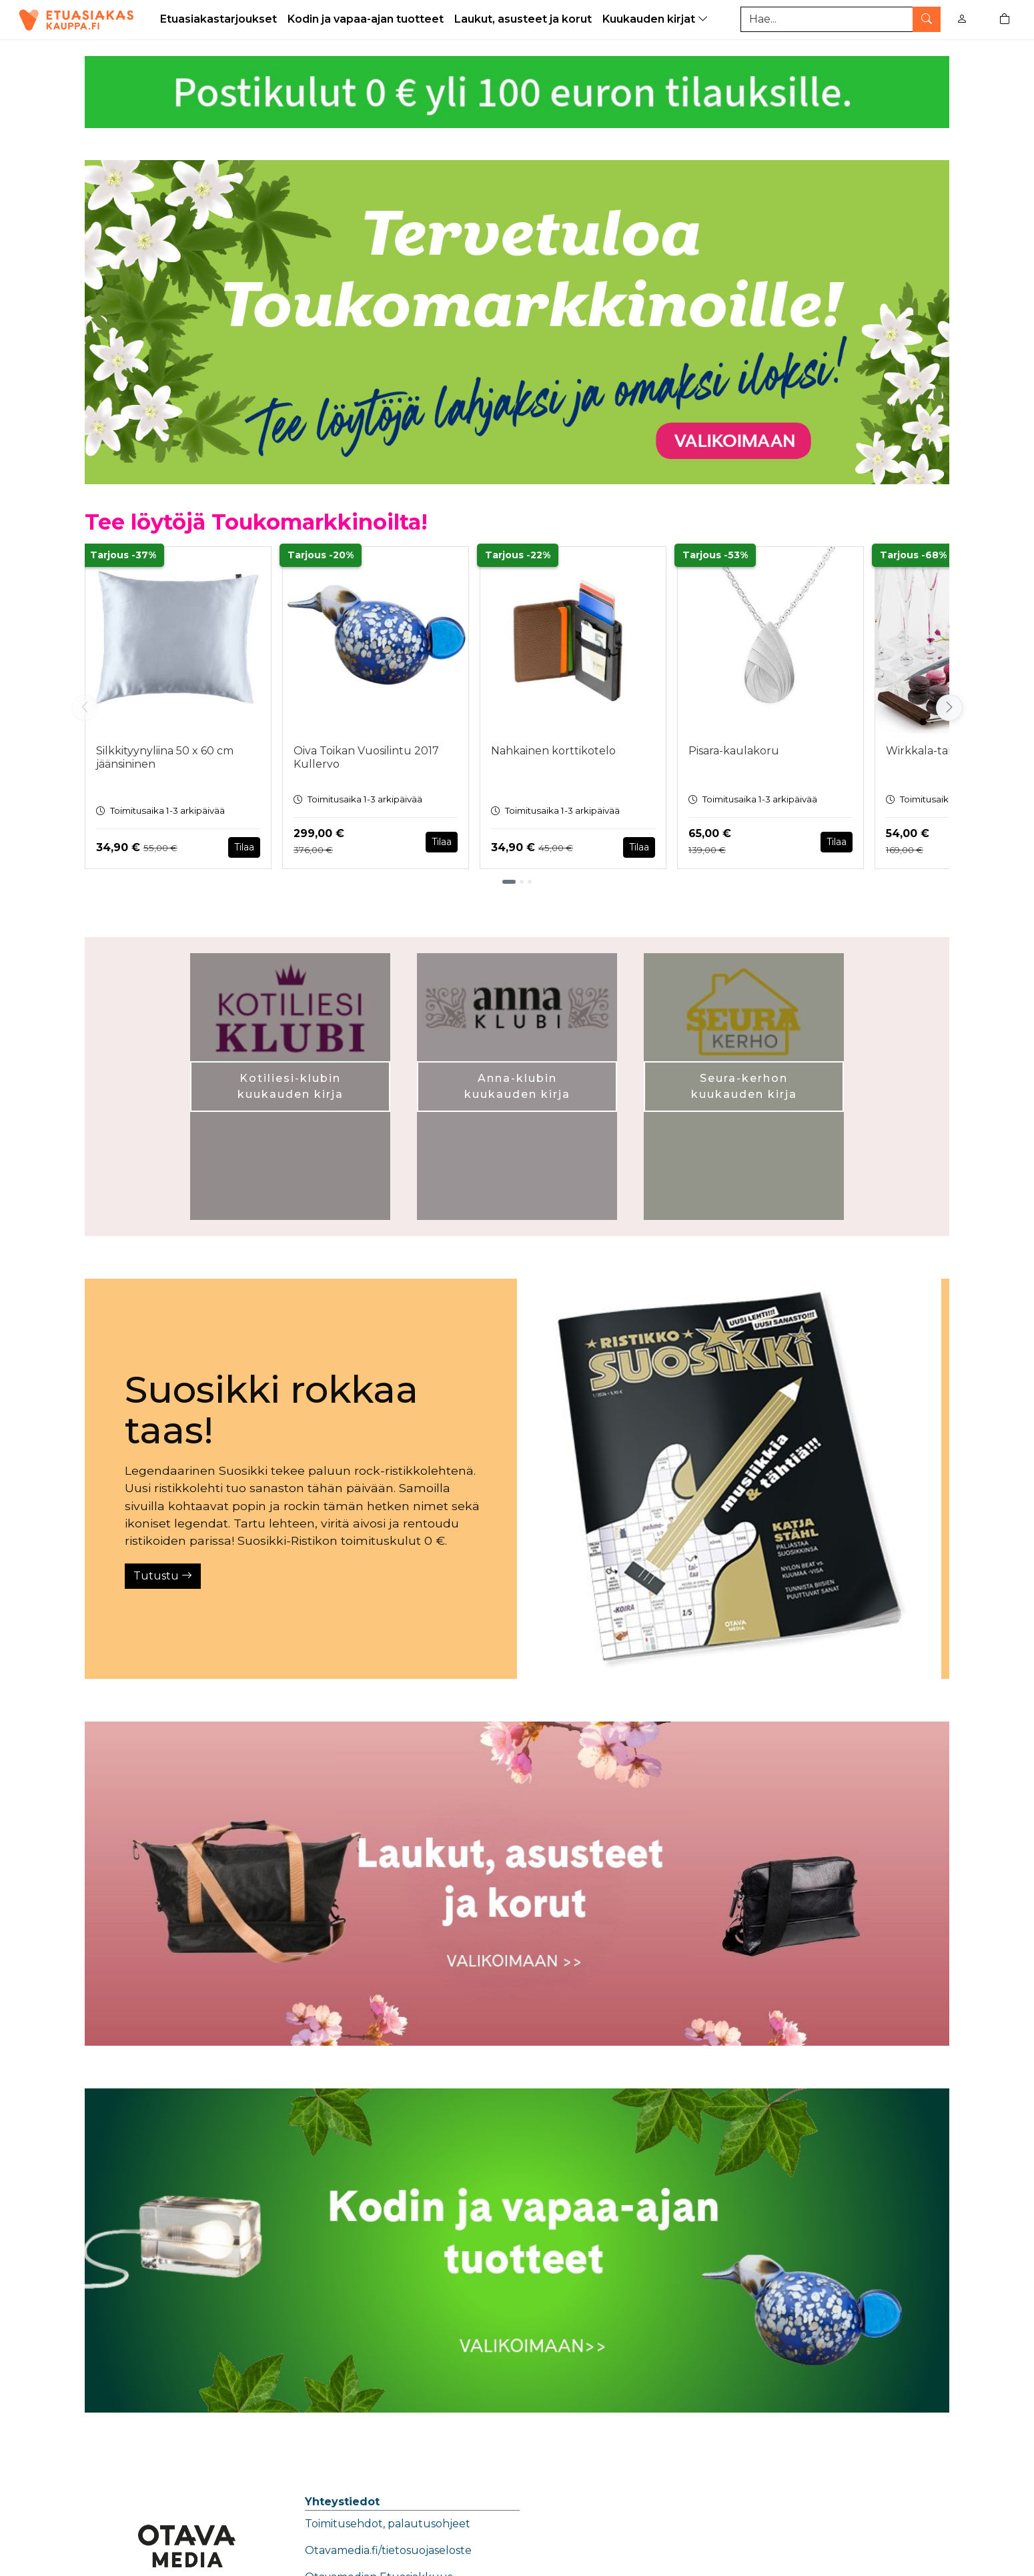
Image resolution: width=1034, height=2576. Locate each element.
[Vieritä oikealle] (949, 707)
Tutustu (162, 1575)
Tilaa (244, 847)
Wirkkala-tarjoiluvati (940, 750)
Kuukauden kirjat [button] (656, 19)
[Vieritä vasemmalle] (84, 707)
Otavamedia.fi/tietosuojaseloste (388, 2550)
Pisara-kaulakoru (733, 750)
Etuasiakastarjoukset (218, 19)
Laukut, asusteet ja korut (523, 19)
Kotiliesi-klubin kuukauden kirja (290, 1086)
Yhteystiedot (342, 2501)
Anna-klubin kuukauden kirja (517, 1086)
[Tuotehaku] (840, 19)
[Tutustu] (729, 1479)
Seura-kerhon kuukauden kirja (744, 1086)
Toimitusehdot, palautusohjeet (387, 2523)
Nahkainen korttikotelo (553, 750)
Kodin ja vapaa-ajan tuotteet (366, 19)
